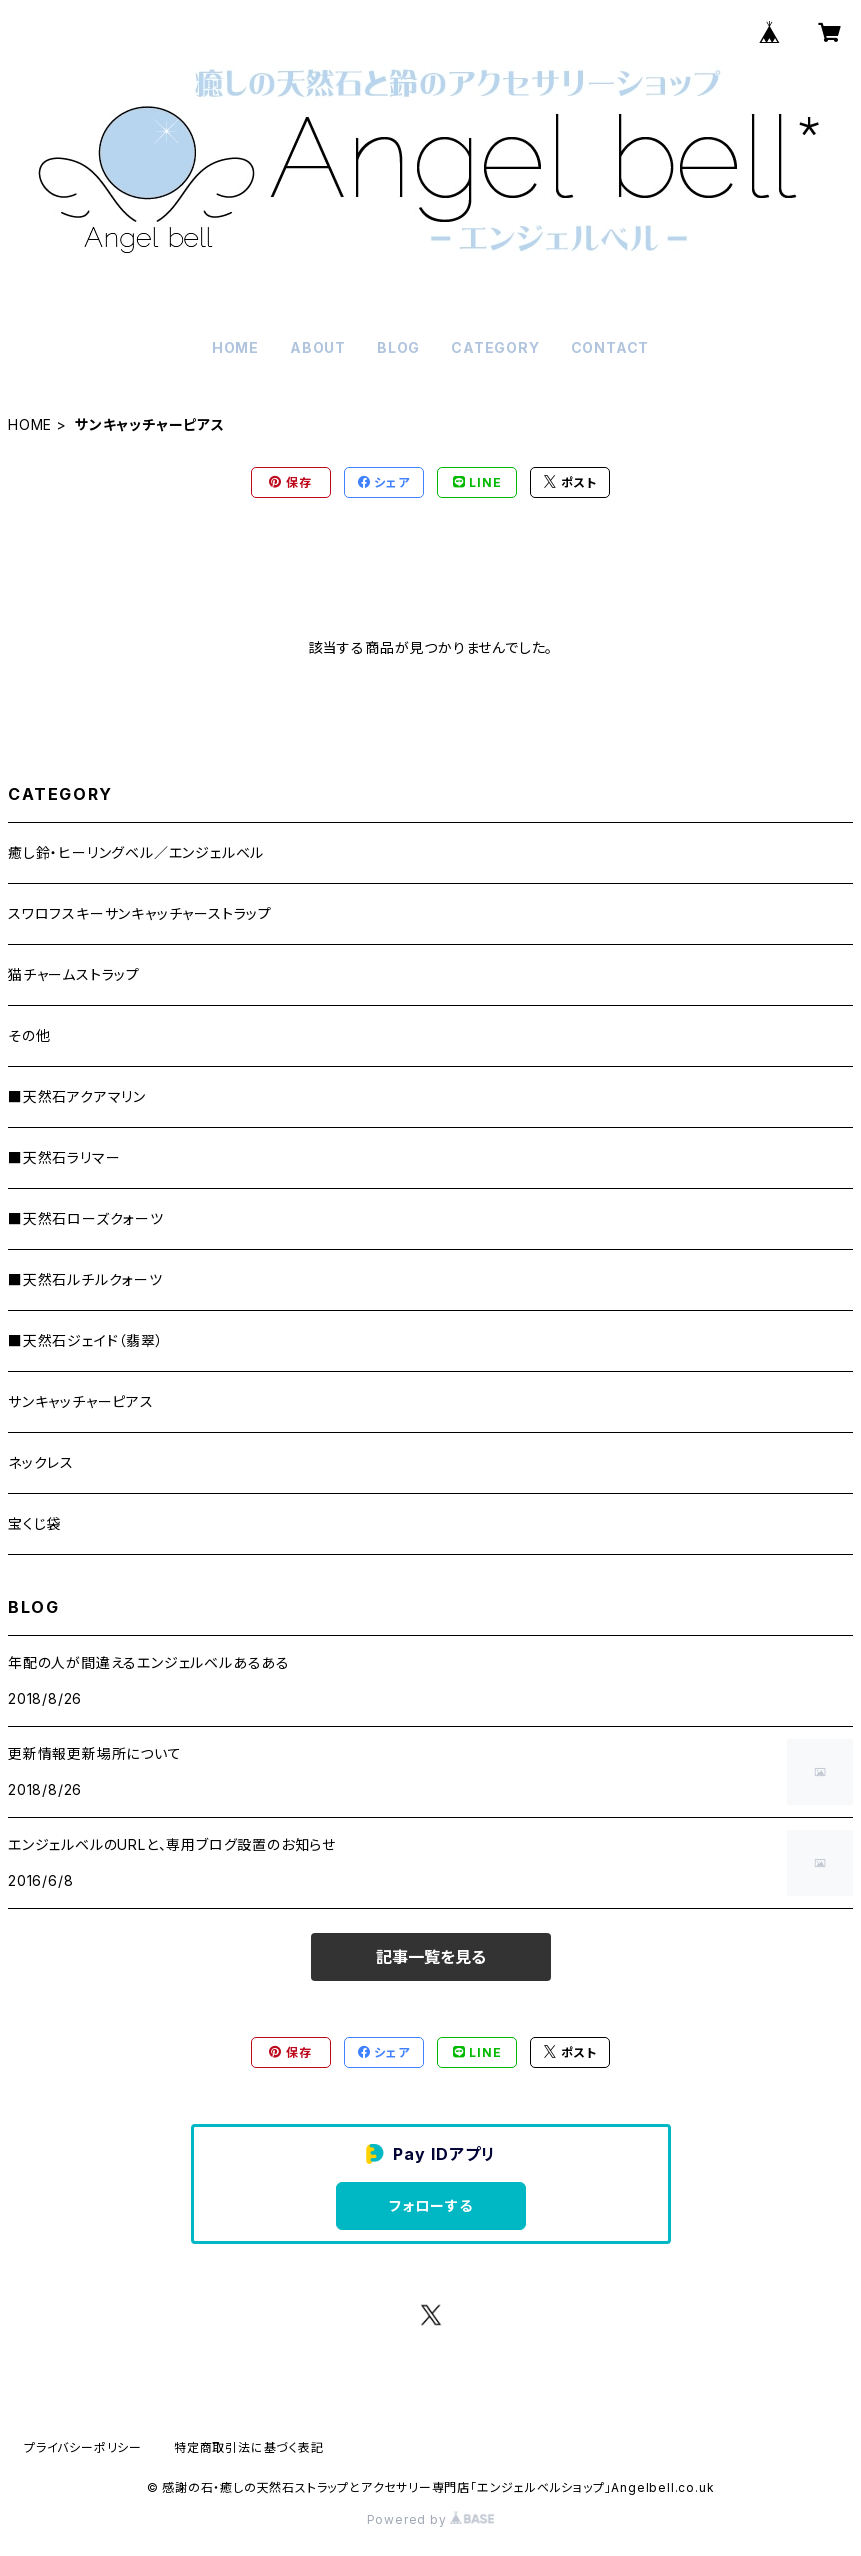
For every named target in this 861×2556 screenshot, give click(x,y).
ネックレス (41, 1462)
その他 (29, 1035)
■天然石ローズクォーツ (86, 1218)
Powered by (431, 2519)
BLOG (398, 347)
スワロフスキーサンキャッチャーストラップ (140, 913)
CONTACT (610, 347)
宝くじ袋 (34, 1523)
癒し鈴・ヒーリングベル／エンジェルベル (136, 852)
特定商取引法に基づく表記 (249, 2447)
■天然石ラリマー (64, 1157)
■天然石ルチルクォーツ (85, 1279)
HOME (235, 347)
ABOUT (318, 347)
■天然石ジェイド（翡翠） (86, 1340)
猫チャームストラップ (74, 974)
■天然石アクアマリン (77, 1096)
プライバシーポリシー (83, 2447)
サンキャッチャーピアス (81, 1401)
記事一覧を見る (431, 1957)
